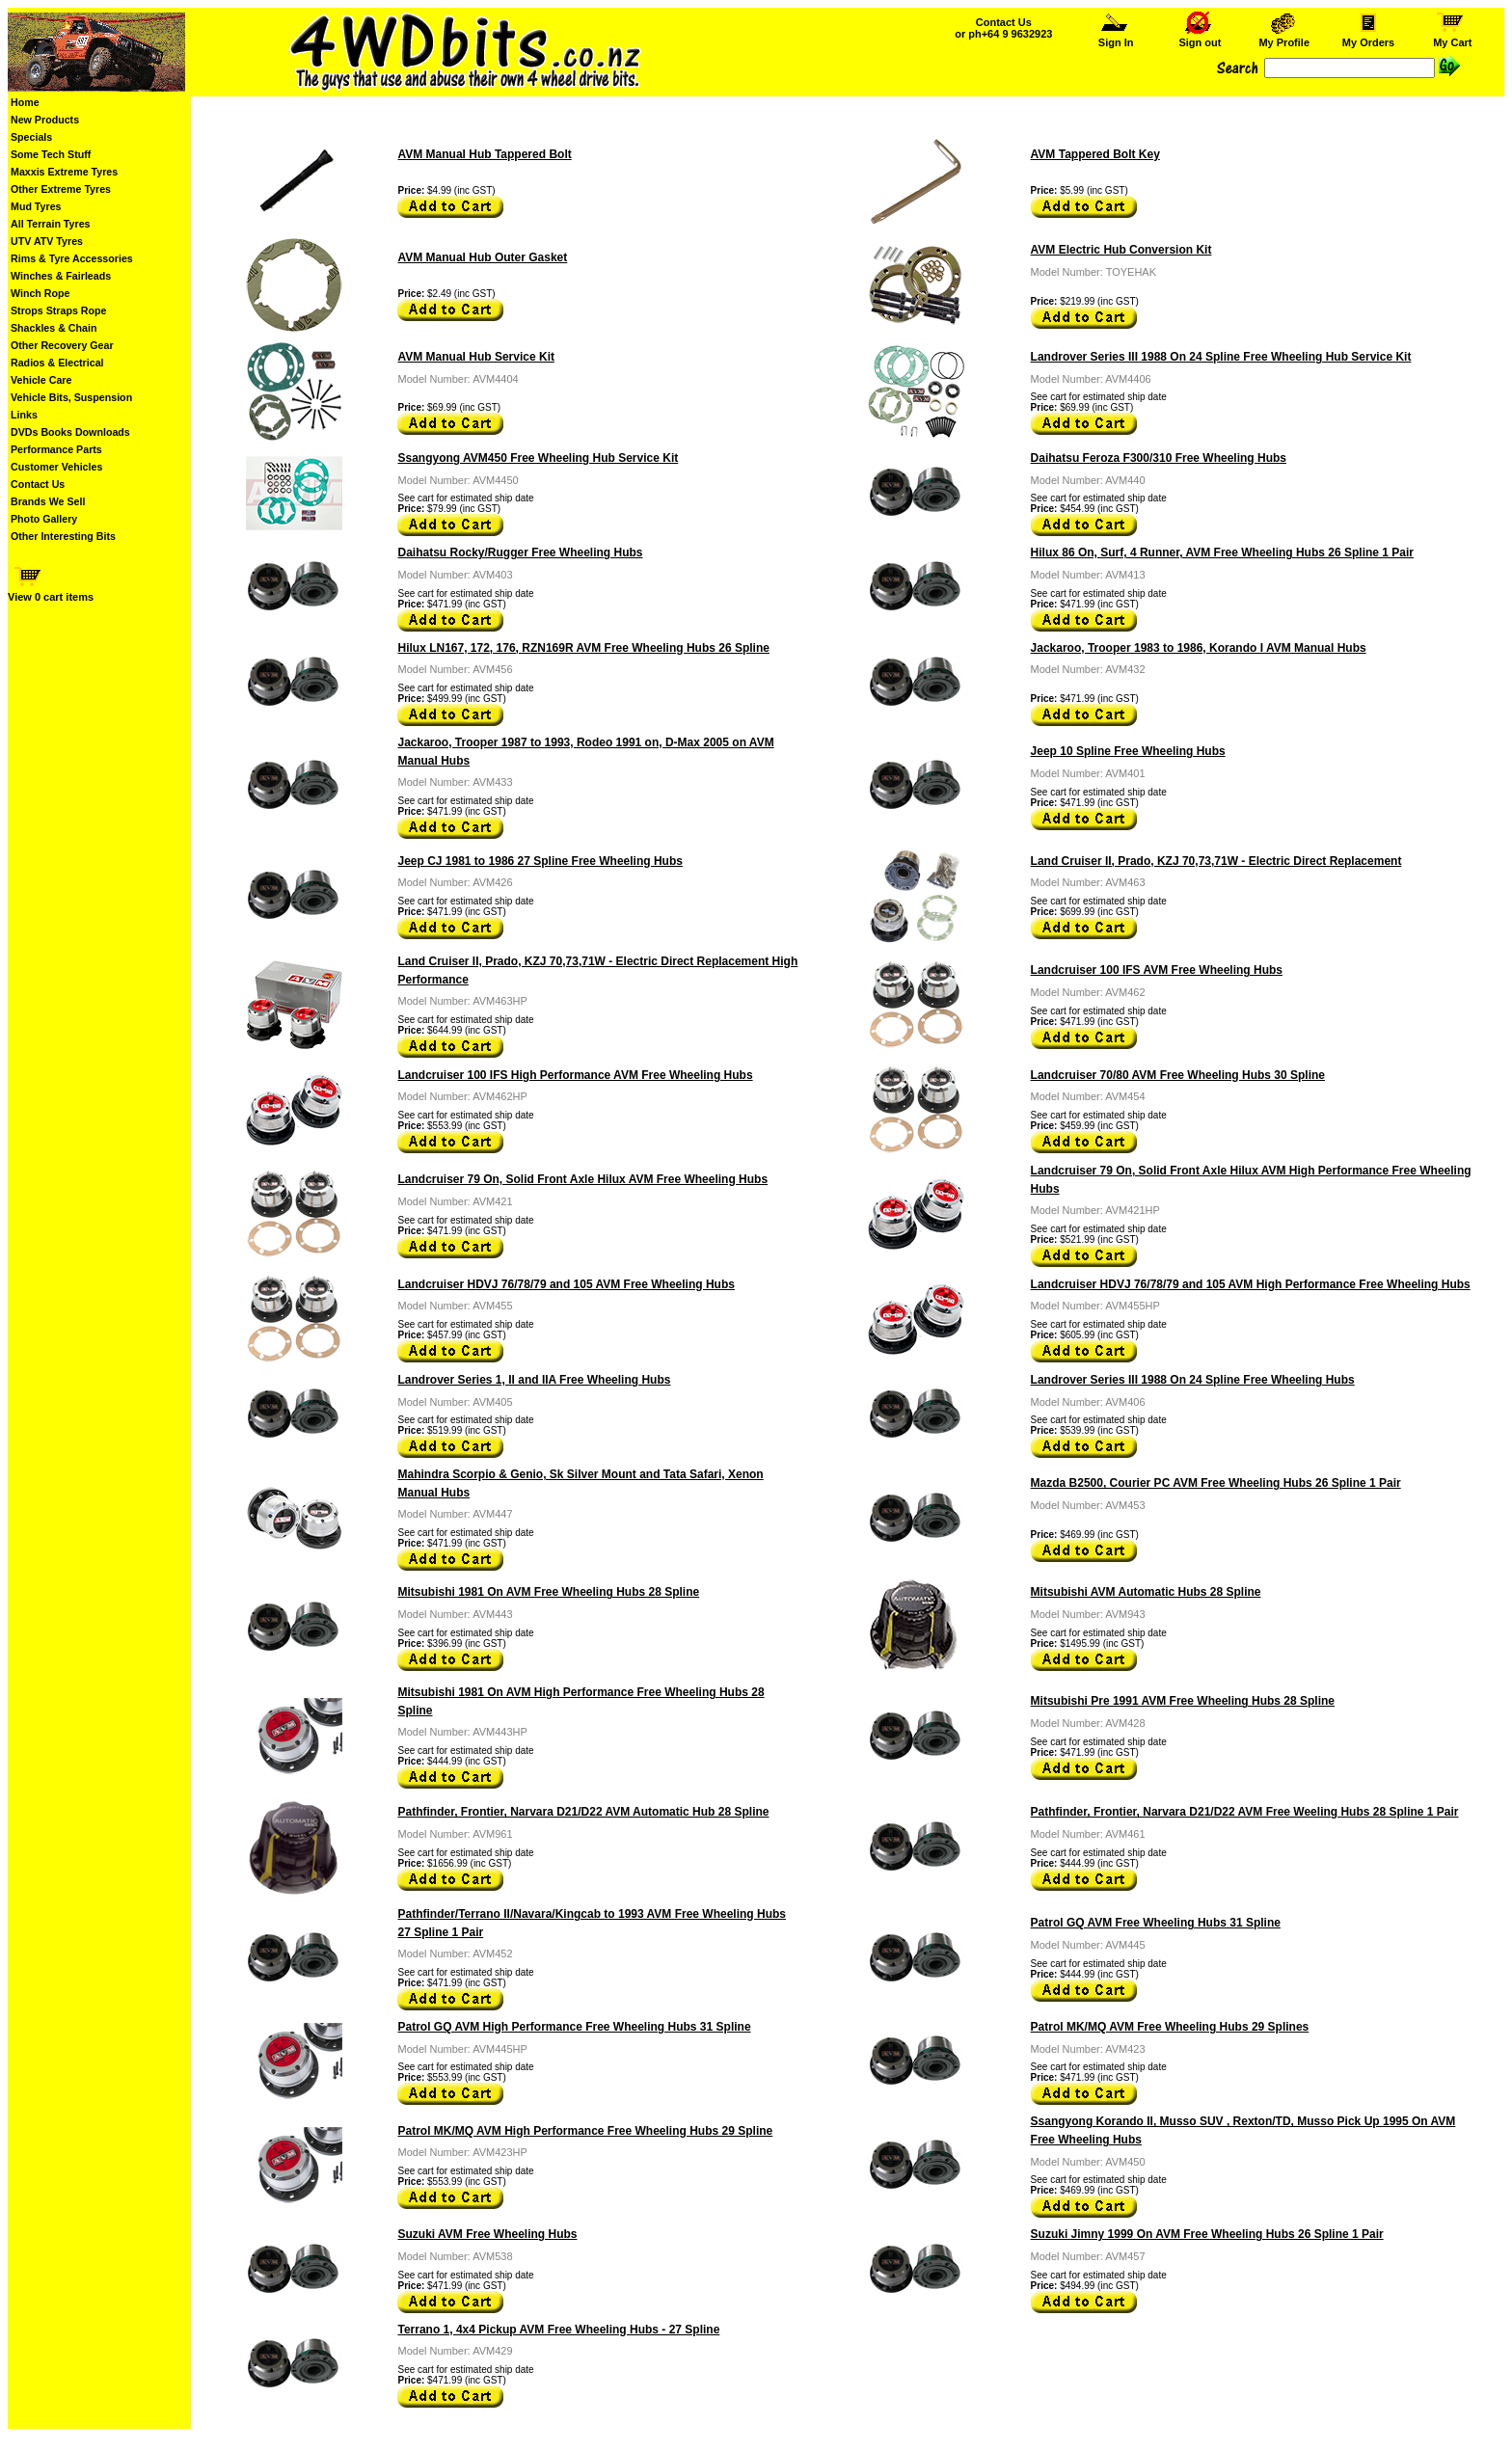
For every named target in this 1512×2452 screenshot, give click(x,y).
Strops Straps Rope (58, 310)
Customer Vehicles (56, 466)
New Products (45, 119)
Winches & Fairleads (61, 276)
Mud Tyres (36, 206)
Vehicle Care (41, 380)
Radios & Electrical (57, 362)
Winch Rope (40, 293)
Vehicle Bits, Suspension (71, 397)
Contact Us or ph (1003, 28)
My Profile (1284, 37)
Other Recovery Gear (62, 345)
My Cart (1452, 37)
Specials (31, 137)
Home (25, 102)
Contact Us (38, 484)
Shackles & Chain (53, 328)
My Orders (1369, 37)
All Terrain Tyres (51, 223)
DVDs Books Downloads (70, 432)
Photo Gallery (44, 519)
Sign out (1200, 37)
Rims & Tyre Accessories (72, 258)
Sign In (1116, 37)
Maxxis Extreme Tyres (64, 171)
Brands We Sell (48, 501)
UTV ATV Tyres (47, 241)
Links (24, 414)
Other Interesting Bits (63, 536)
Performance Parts (56, 449)
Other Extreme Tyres (61, 189)
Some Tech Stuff (51, 154)
